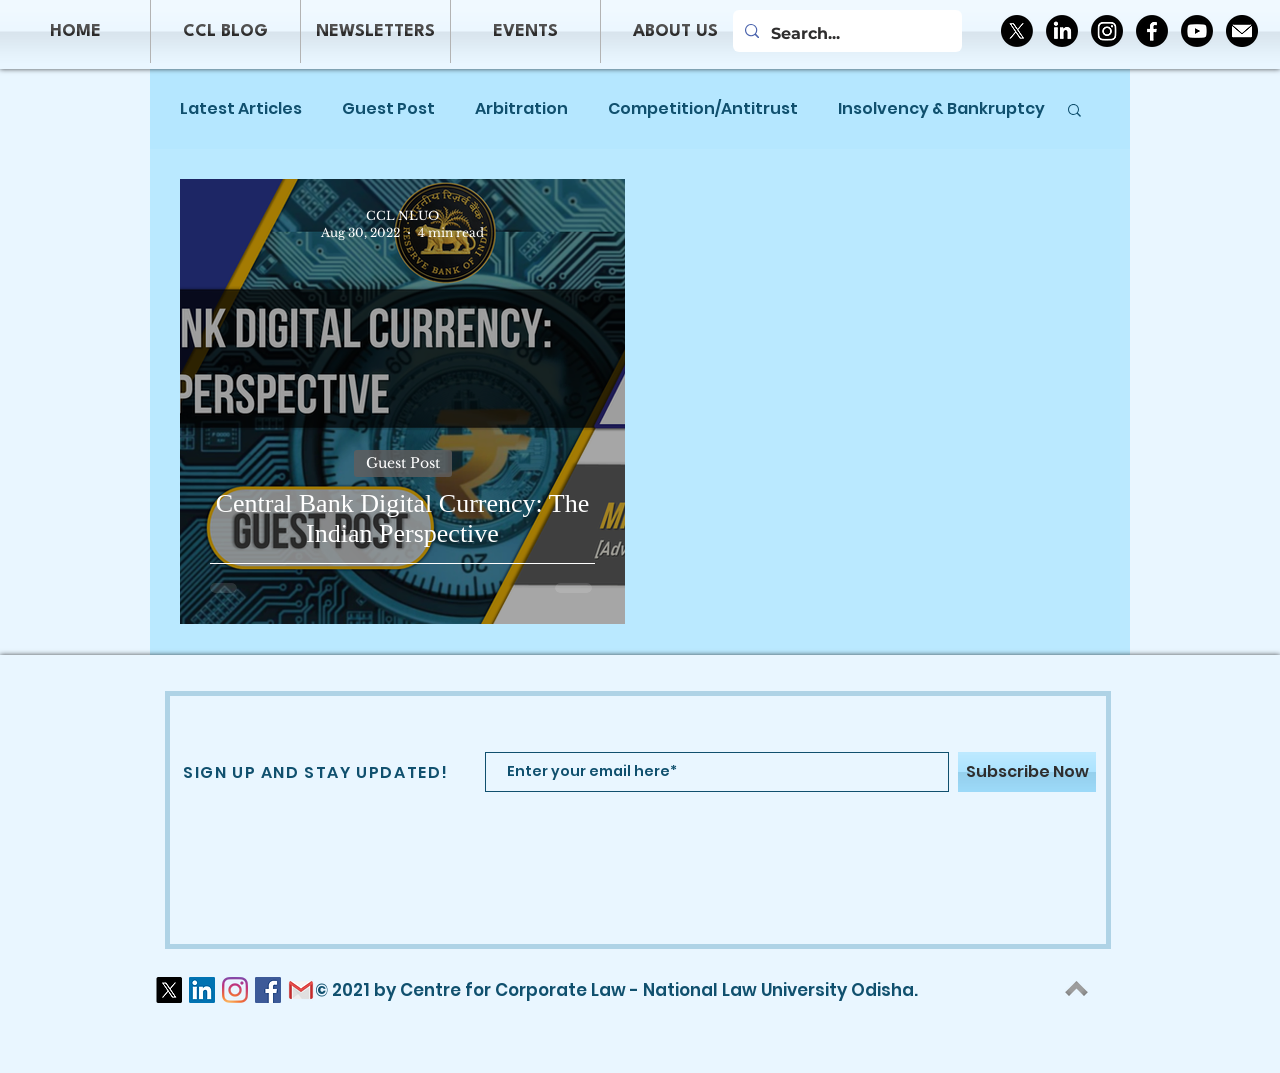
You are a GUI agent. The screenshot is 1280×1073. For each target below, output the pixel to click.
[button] (1074, 111)
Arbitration (521, 109)
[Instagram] (1107, 31)
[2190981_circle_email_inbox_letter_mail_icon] (1242, 31)
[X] (1017, 31)
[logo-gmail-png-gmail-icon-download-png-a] (301, 990)
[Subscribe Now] (1027, 772)
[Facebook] (1152, 31)
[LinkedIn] (1062, 31)
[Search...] (845, 34)
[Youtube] (1197, 31)
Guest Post (388, 109)
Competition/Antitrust (703, 109)
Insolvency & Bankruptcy (941, 109)
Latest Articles (241, 109)
